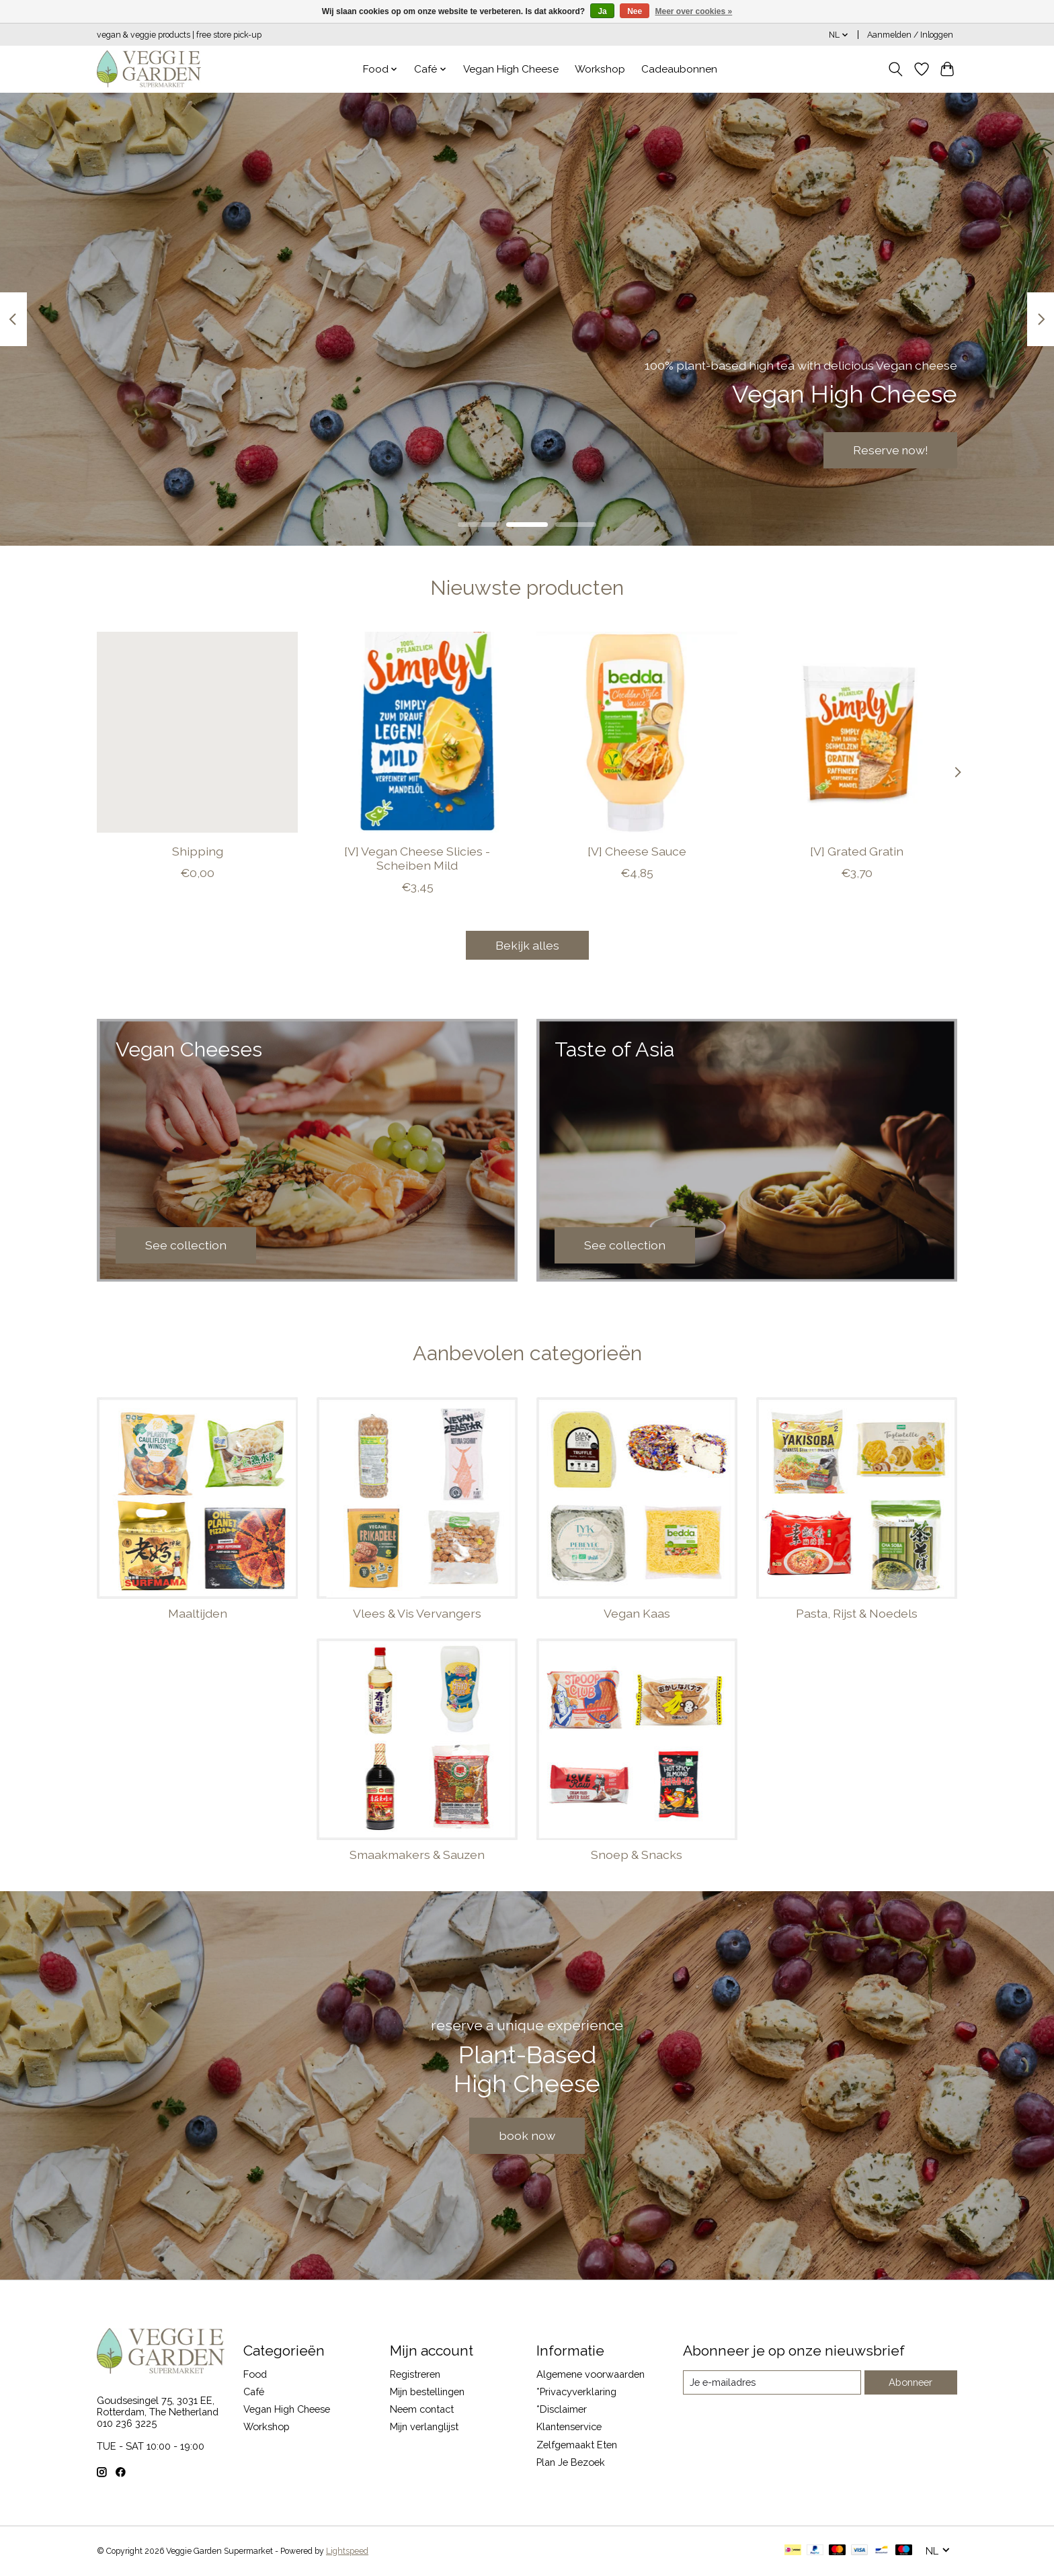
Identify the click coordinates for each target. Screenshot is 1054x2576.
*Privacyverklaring (576, 2391)
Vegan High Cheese (511, 69)
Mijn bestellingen (427, 2391)
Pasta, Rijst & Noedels (857, 1613)
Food (255, 2374)
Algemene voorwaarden (590, 2374)
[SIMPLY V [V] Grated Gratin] (856, 732)
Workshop (600, 69)
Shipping (197, 851)
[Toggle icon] (895, 69)
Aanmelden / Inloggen (910, 35)
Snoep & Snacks (636, 1854)
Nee (634, 11)
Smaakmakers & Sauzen (417, 1854)
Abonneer (910, 2382)
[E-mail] (772, 2382)
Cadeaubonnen (679, 69)
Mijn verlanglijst (424, 2426)
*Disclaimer (561, 2409)
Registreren (415, 2374)
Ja (602, 11)
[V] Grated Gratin (856, 851)
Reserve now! (889, 450)
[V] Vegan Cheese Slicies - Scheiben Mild (417, 858)
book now (527, 2135)
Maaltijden (197, 1613)
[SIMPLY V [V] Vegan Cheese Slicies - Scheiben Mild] (417, 732)
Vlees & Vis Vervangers (417, 1613)
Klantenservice (569, 2426)
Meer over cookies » (694, 11)
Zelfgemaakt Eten (576, 2444)
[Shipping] (197, 732)
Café (253, 2391)
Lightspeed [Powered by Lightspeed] (347, 2551)
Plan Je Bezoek (570, 2462)
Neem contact (422, 2409)
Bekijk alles (527, 945)
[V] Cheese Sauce (636, 851)
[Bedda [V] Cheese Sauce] (636, 732)
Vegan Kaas (637, 1613)
